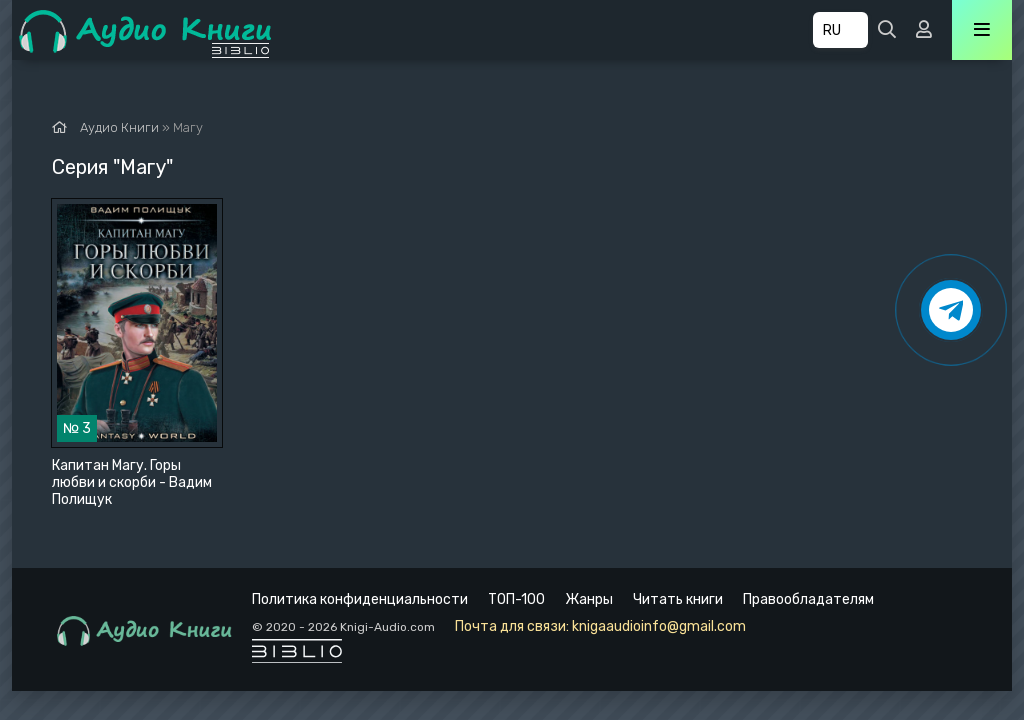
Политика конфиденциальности (360, 599)
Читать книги (678, 599)
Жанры (589, 599)
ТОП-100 (516, 599)
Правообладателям (808, 599)
